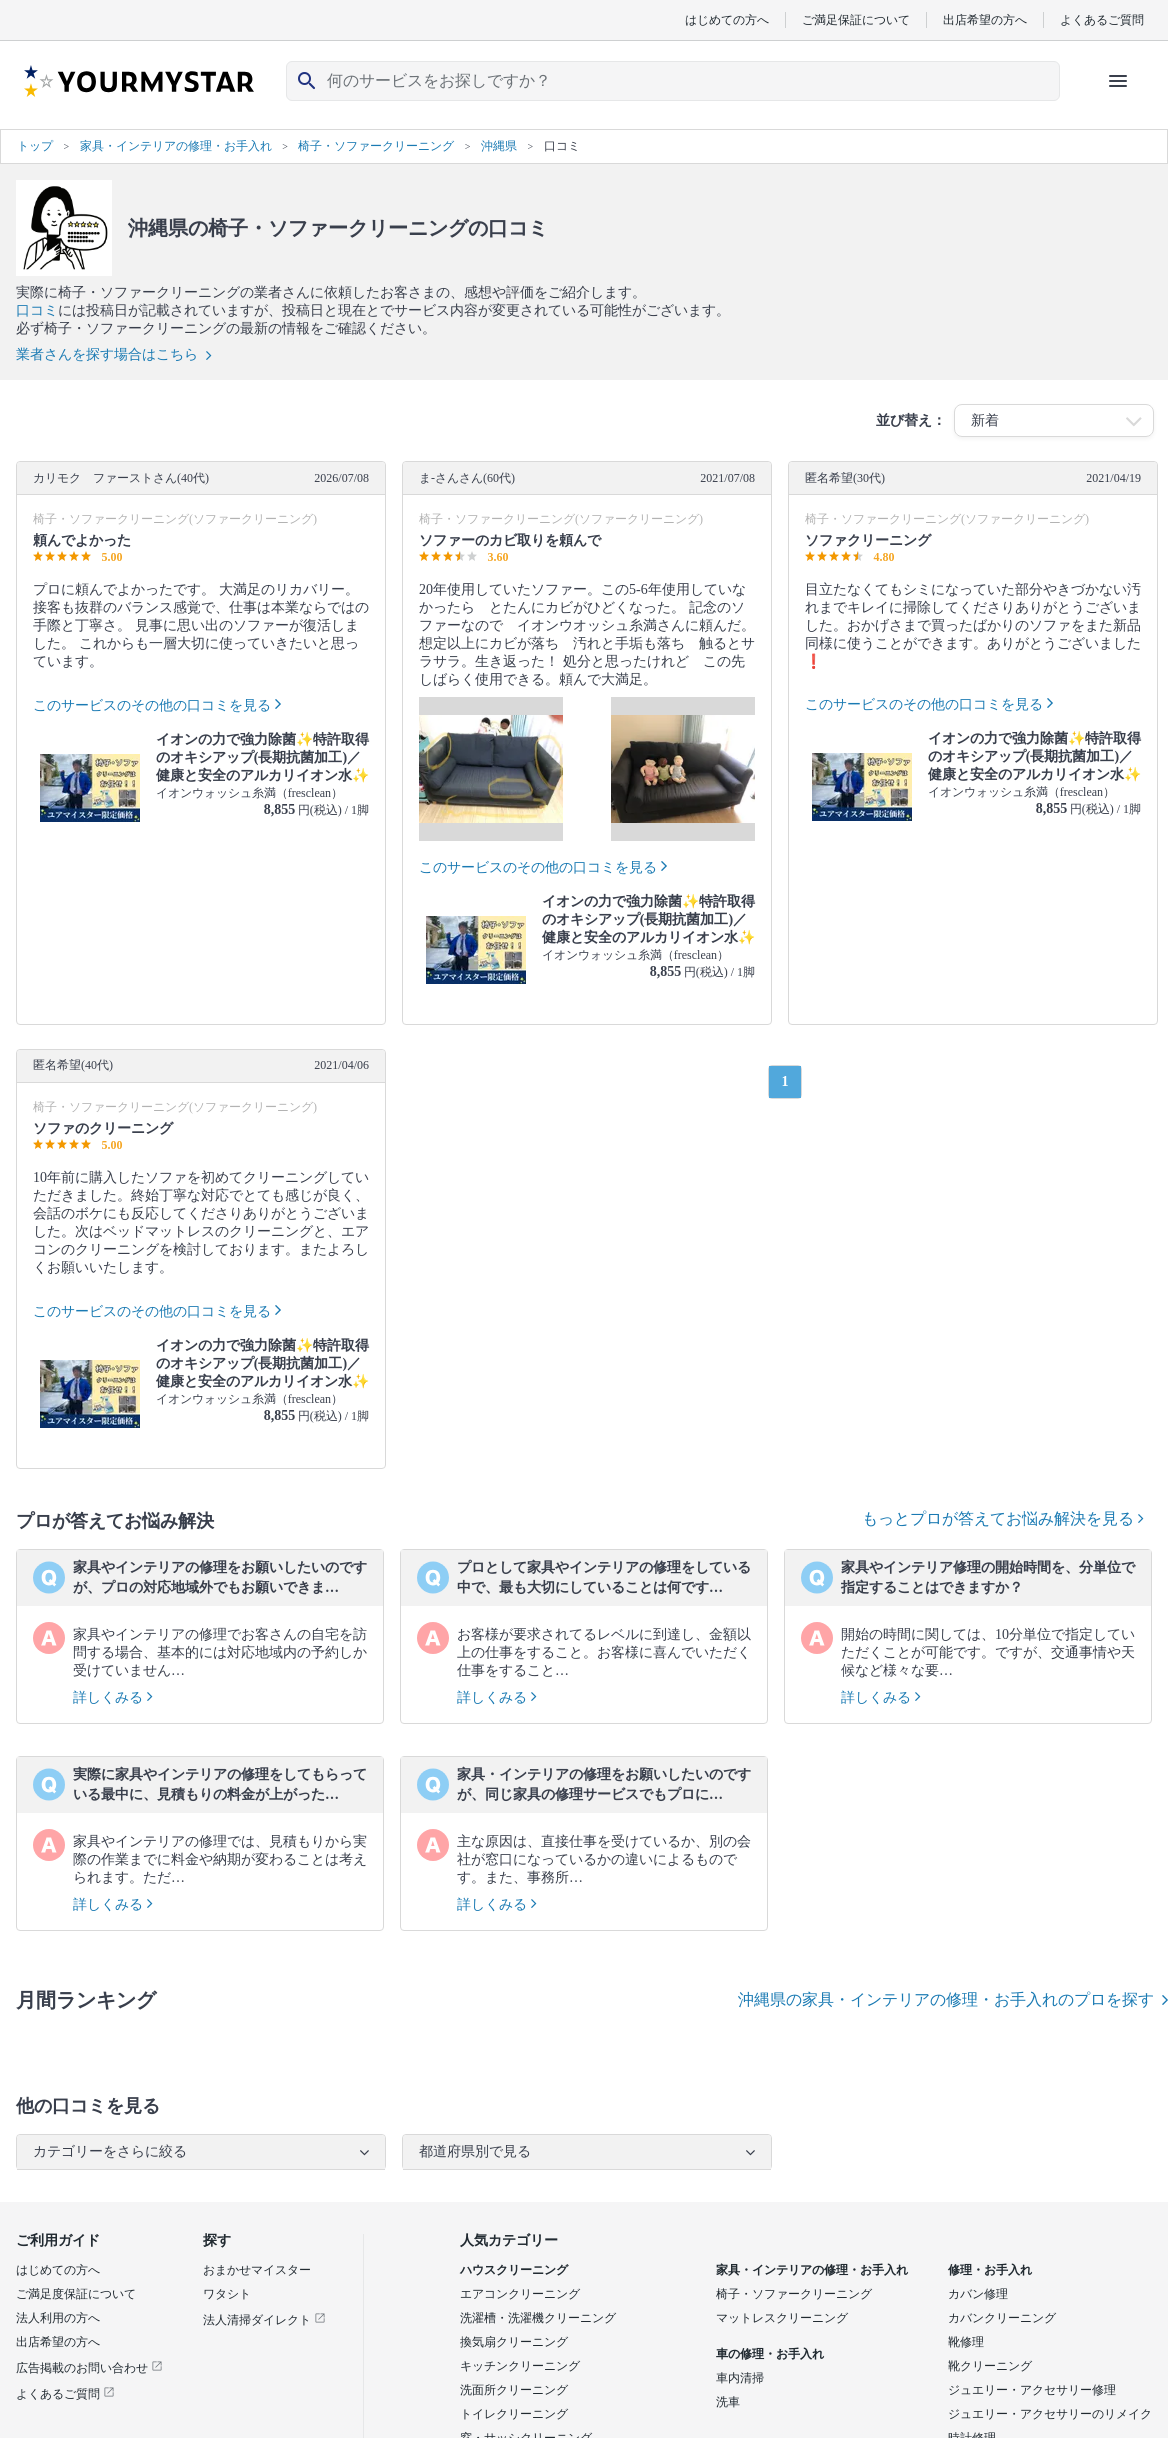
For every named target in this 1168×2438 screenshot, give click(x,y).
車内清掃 (740, 2378)
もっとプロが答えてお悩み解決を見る (1003, 1518)
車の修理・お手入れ (770, 2354)
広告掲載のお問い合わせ (89, 2368)
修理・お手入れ (990, 2270)
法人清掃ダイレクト (264, 2320)
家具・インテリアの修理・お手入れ (812, 2270)
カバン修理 (978, 2294)
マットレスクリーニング (782, 2318)
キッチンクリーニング (520, 2366)
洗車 (728, 2402)
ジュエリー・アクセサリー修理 (1032, 2390)
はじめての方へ (727, 19)
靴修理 (966, 2342)
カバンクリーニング (1002, 2318)
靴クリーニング (990, 2366)
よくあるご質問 (1102, 19)
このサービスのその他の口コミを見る (152, 705)
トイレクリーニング (514, 2414)
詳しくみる (113, 1697)
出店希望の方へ (985, 19)
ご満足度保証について (76, 2294)
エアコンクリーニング (520, 2294)
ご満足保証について (856, 19)
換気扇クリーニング (514, 2342)
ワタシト (227, 2294)
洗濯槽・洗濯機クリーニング (538, 2318)
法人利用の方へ (58, 2318)
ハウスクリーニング (514, 2270)
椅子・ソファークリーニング (794, 2294)
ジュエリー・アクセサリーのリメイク (1050, 2414)
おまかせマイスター (257, 2270)
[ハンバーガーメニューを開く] (1118, 81)
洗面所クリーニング (514, 2390)
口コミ (37, 310)
